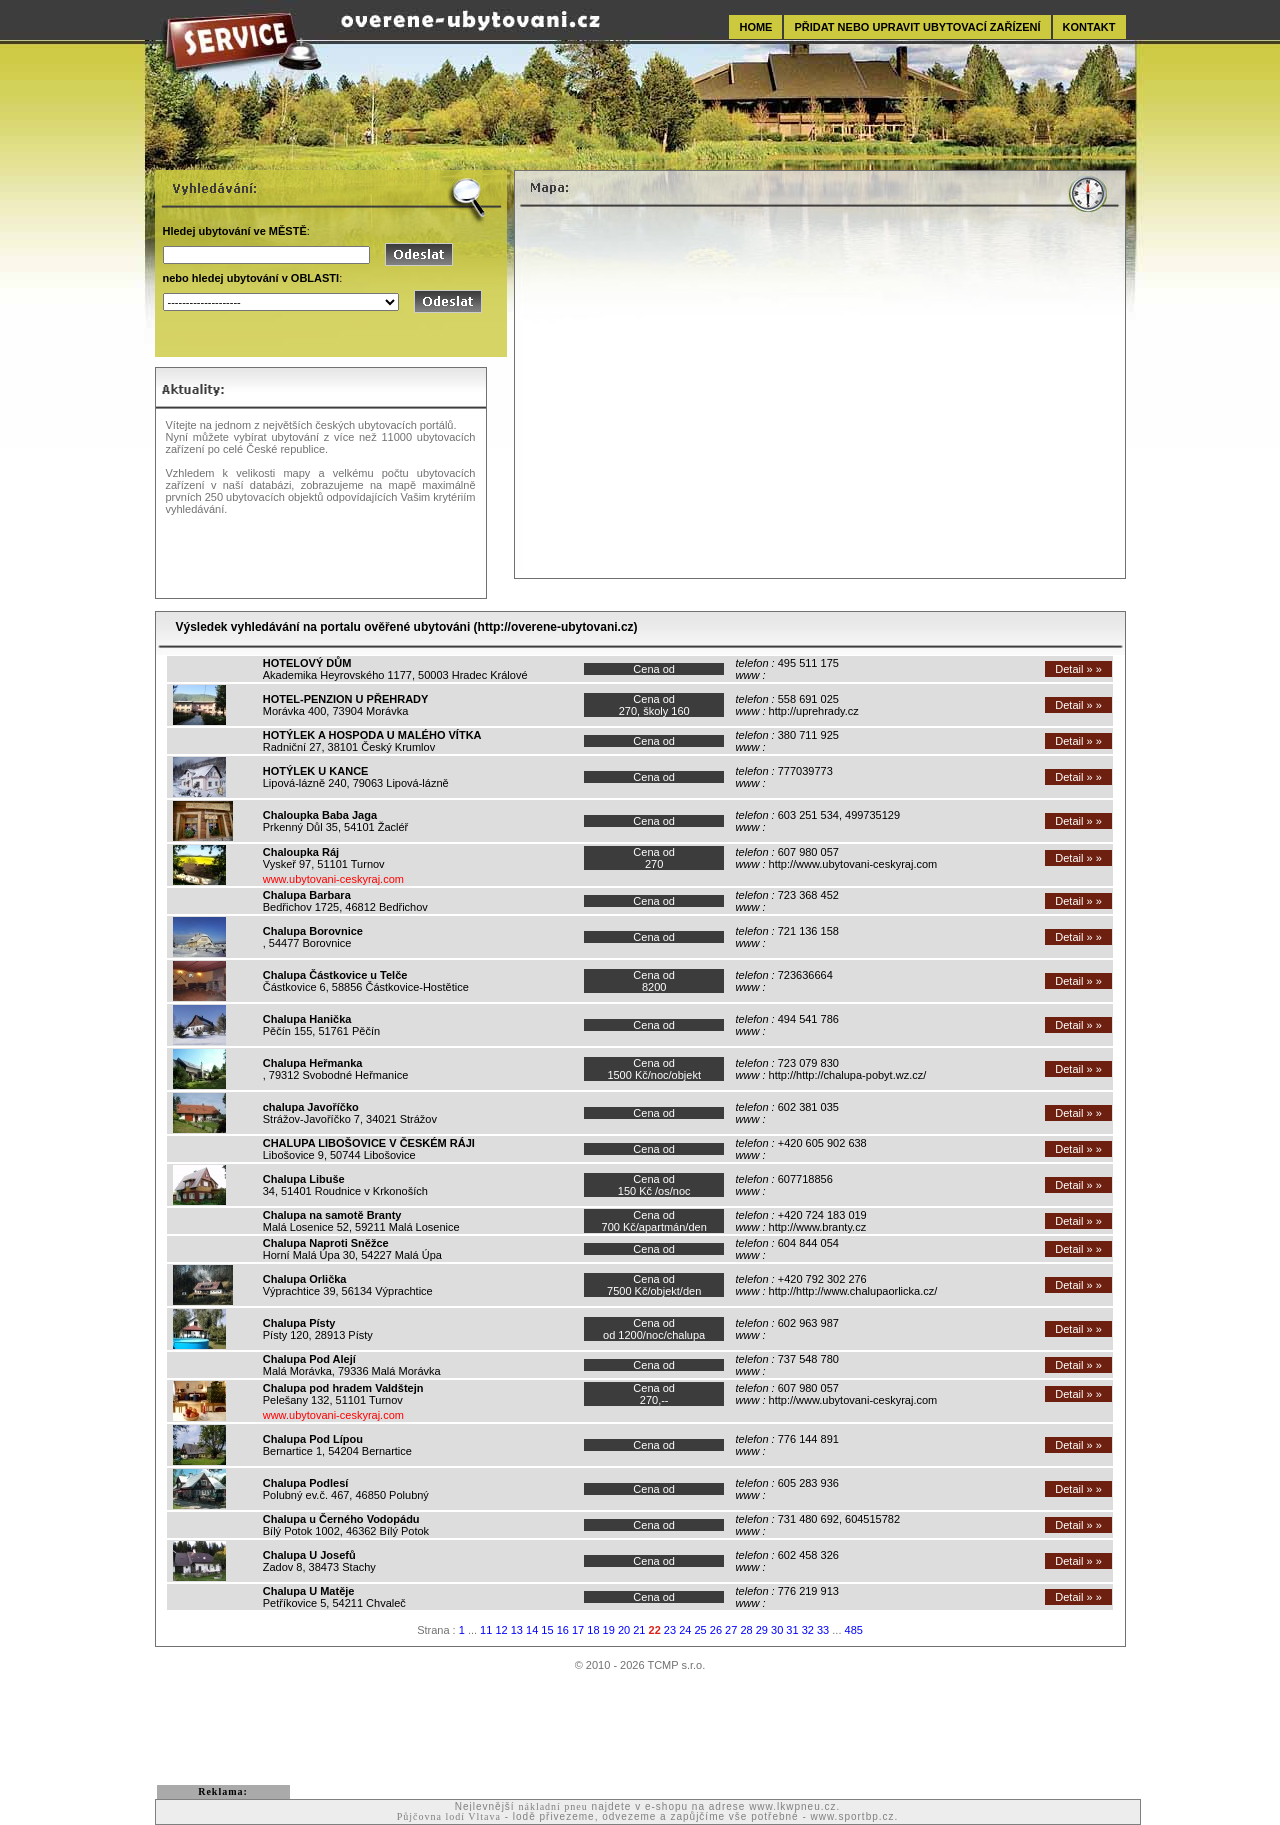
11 (486, 1630)
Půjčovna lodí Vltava (449, 1816)
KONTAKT (1089, 27)
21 (639, 1630)
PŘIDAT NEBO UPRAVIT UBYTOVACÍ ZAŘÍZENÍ (917, 27)
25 (700, 1630)
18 (593, 1630)
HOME (755, 27)
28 (746, 1630)
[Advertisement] (640, 1728)
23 (670, 1630)
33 (823, 1630)
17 (578, 1630)
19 (609, 1630)
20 (624, 1630)
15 (547, 1630)
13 (517, 1630)
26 (716, 1630)
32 (808, 1630)
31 (792, 1630)
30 (777, 1630)
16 (563, 1630)
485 (854, 1630)
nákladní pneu (552, 1806)
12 (501, 1630)
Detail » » (1078, 669)
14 (532, 1630)
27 (731, 1630)
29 (762, 1630)
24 (685, 1630)
